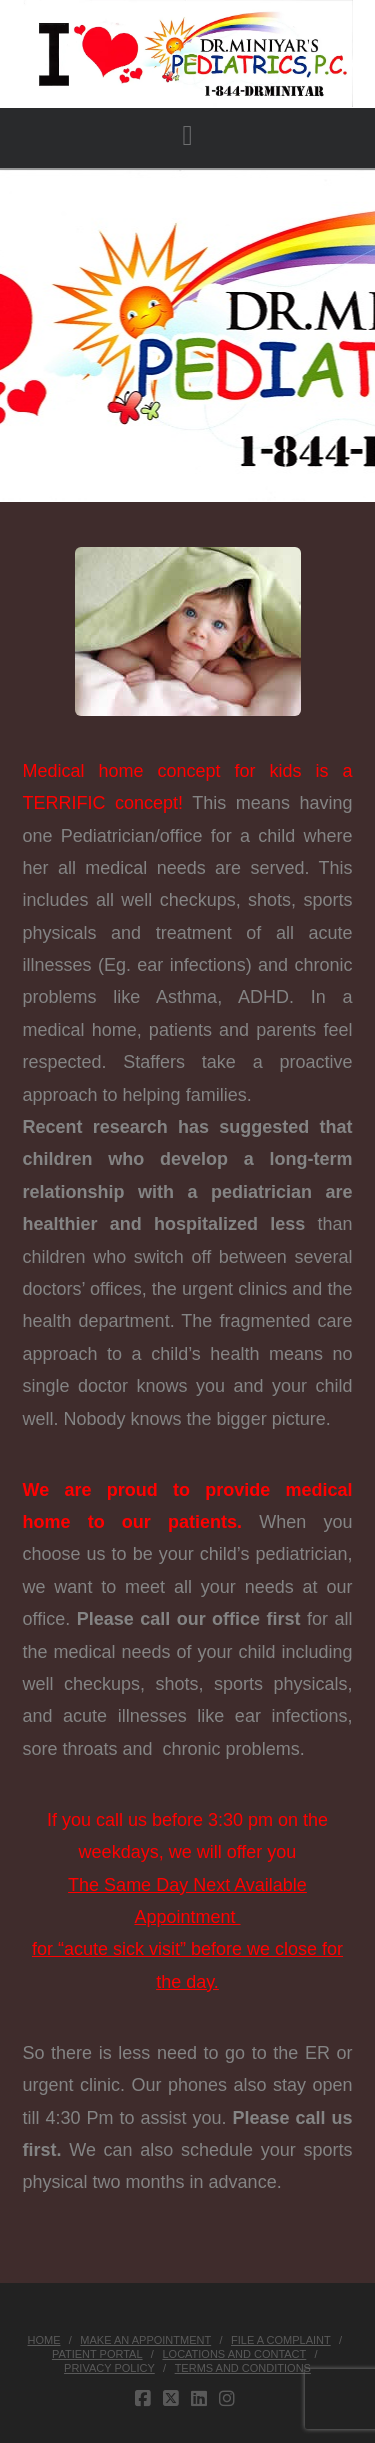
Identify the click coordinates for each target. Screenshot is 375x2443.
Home (43, 2340)
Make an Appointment (145, 2340)
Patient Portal (97, 2354)
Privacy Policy (109, 2368)
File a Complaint (281, 2340)
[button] (187, 136)
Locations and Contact (234, 2354)
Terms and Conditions (243, 2368)
